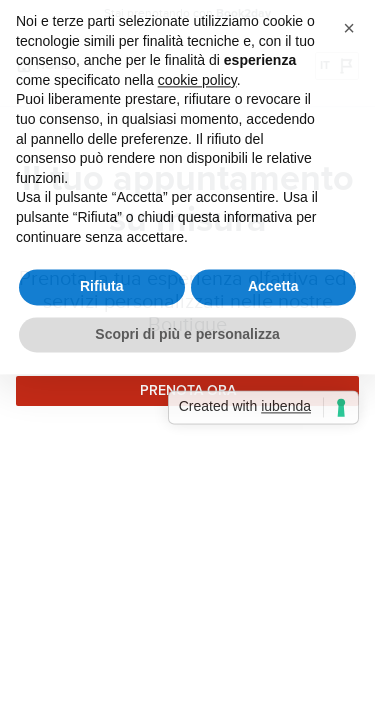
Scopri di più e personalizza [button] (187, 324)
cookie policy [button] (197, 70)
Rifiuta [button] (102, 276)
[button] (349, 18)
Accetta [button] (273, 276)
